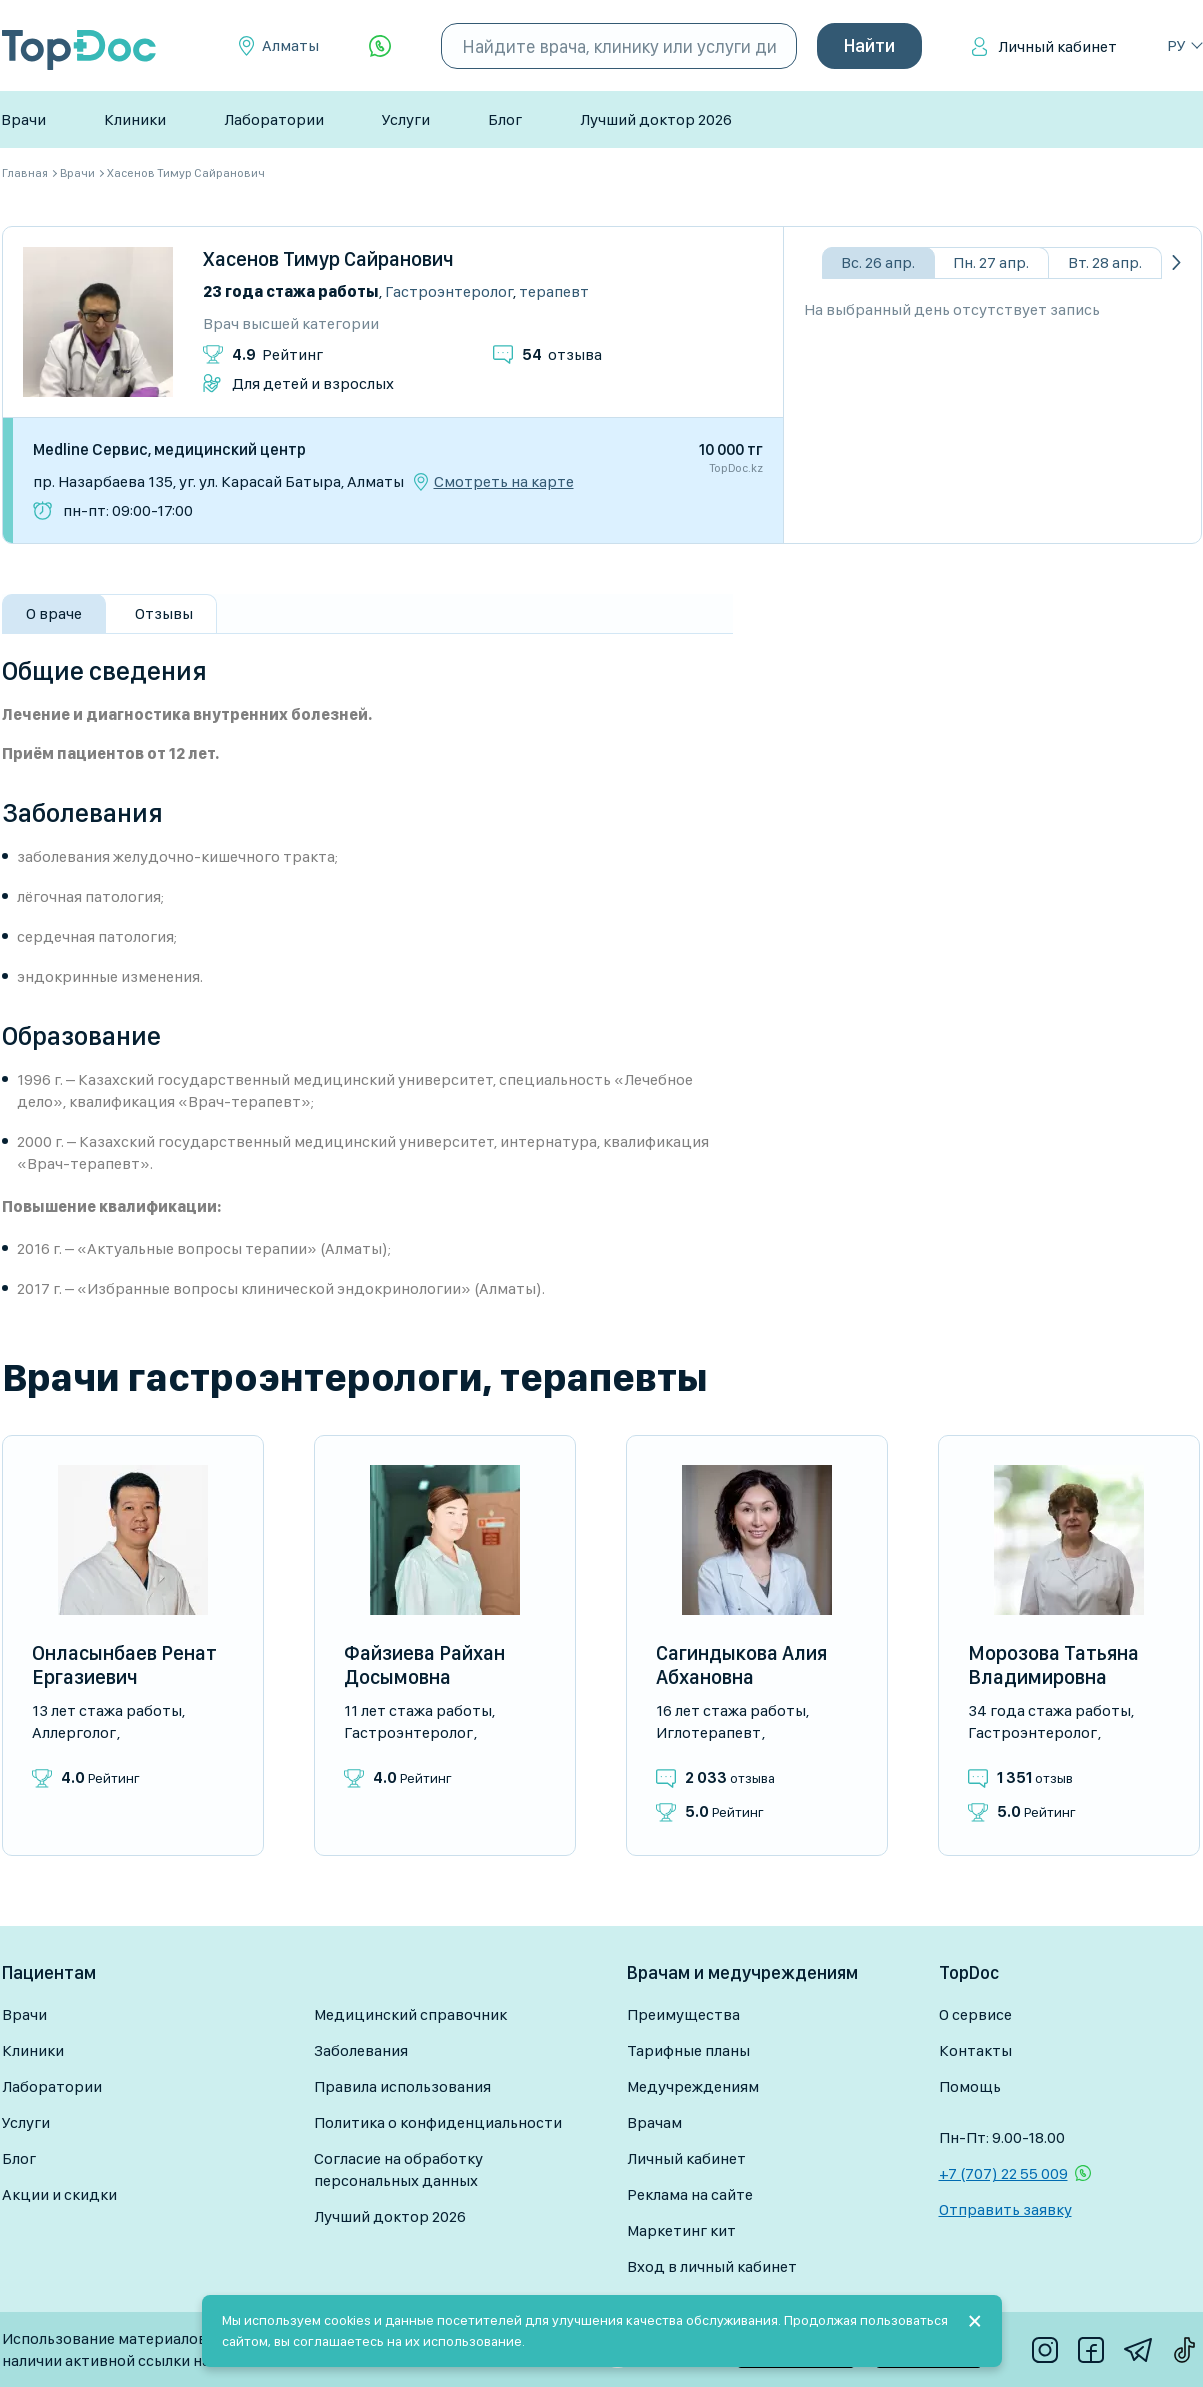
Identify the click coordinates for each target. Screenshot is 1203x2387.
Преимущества (683, 2014)
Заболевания (361, 2050)
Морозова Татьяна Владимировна (1053, 1665)
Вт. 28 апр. (1105, 262)
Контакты (975, 2050)
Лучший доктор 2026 (656, 119)
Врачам (654, 2122)
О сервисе (975, 2014)
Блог (505, 119)
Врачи (23, 119)
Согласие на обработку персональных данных (398, 2169)
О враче (54, 613)
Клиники (135, 119)
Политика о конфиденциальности (438, 2122)
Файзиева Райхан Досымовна (424, 1665)
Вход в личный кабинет (712, 2266)
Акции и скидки (59, 2194)
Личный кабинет (1057, 46)
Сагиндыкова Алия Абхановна (741, 1665)
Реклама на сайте (690, 2194)
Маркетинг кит (681, 2230)
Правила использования (402, 2086)
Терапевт (554, 291)
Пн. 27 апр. (991, 262)
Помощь (970, 2086)
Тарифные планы (688, 2050)
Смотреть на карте (504, 482)
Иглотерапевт (708, 1732)
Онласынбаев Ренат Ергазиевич (124, 1665)
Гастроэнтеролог (449, 291)
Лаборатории (274, 119)
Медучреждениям (693, 2086)
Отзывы (164, 613)
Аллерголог (74, 1732)
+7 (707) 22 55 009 (1003, 2173)
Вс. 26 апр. (878, 262)
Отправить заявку (1005, 2209)
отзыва (562, 354)
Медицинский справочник (410, 2014)
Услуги (406, 119)
